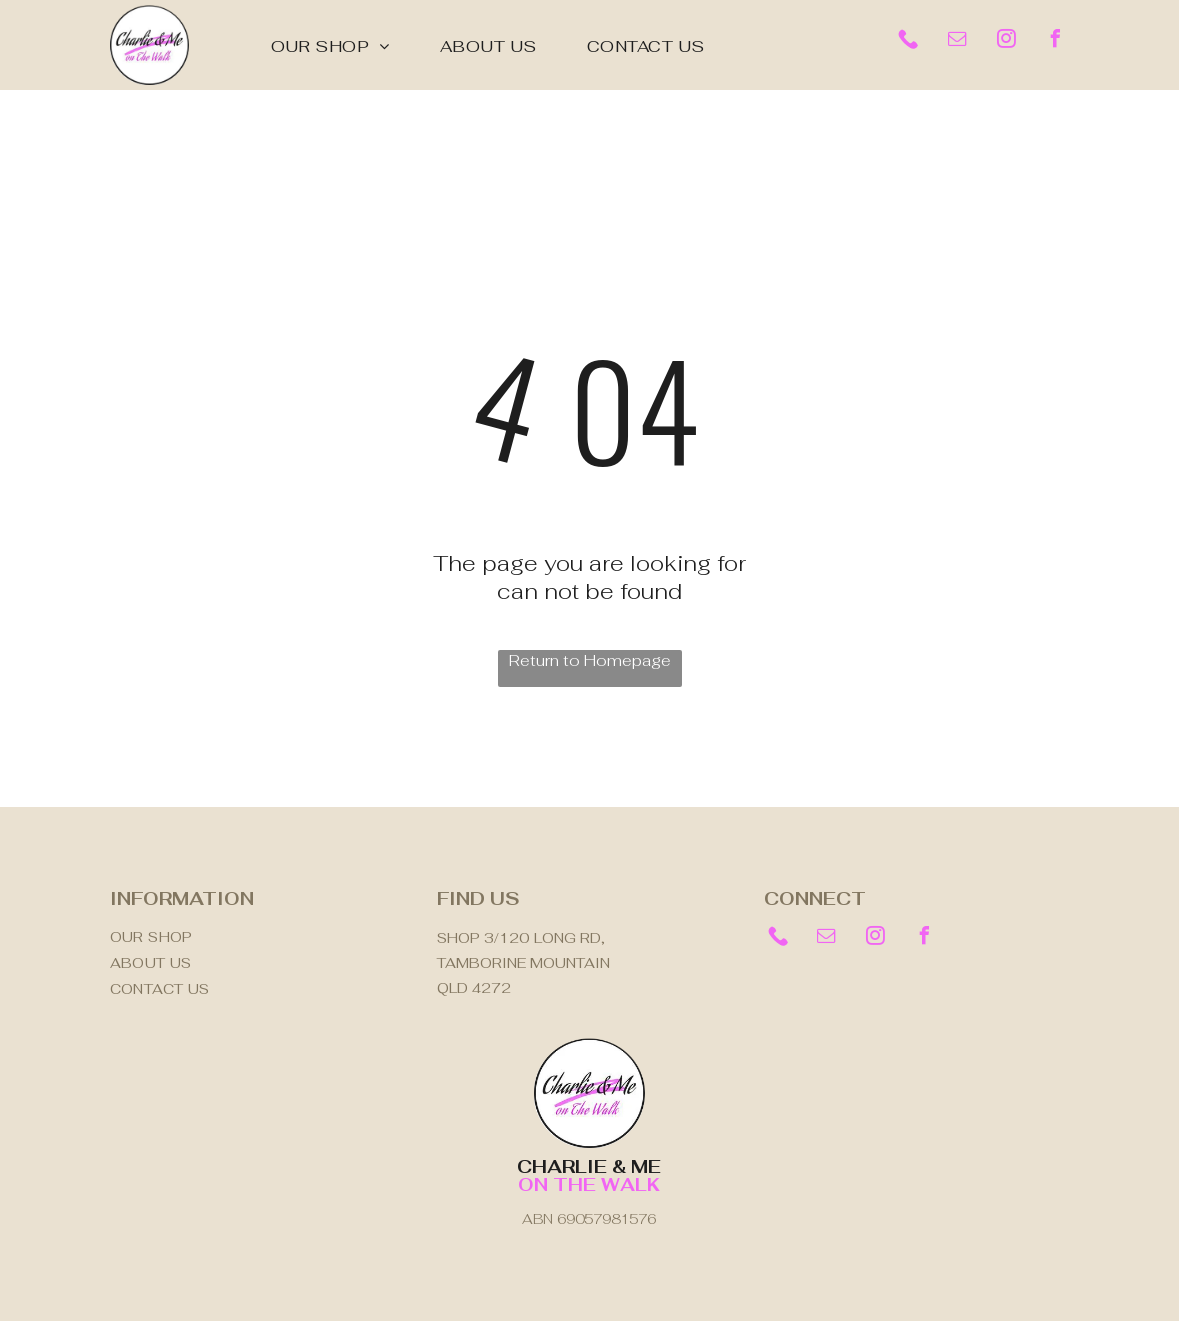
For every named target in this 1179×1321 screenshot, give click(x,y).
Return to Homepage (590, 660)
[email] (957, 41)
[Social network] (908, 41)
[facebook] (1055, 41)
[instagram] (1006, 41)
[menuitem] (330, 46)
